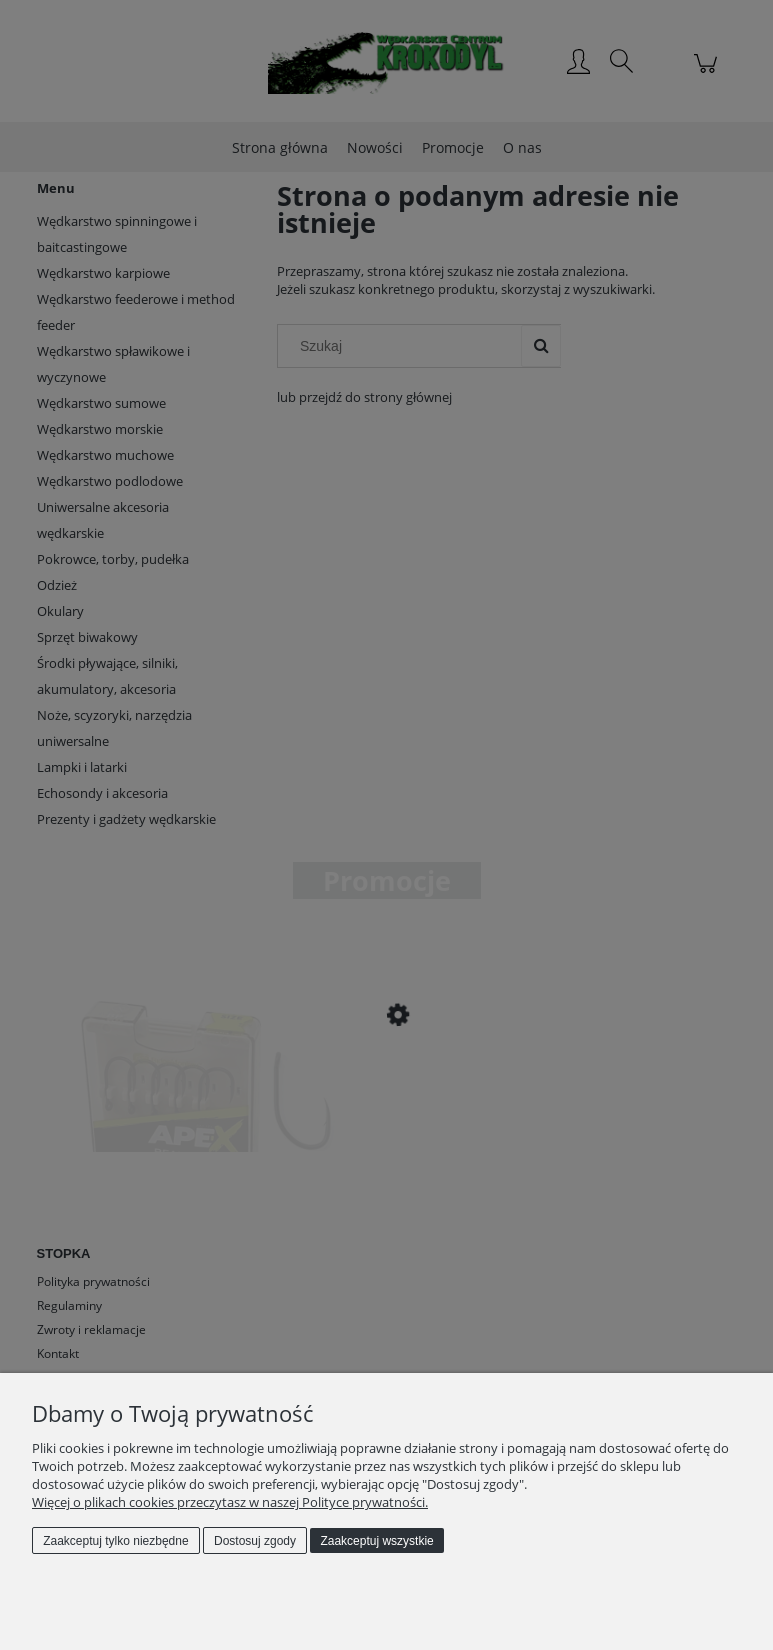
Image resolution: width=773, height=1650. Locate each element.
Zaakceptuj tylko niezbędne (115, 1541)
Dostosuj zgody (255, 1541)
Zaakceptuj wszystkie (376, 1541)
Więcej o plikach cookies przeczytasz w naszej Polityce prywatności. (230, 1502)
